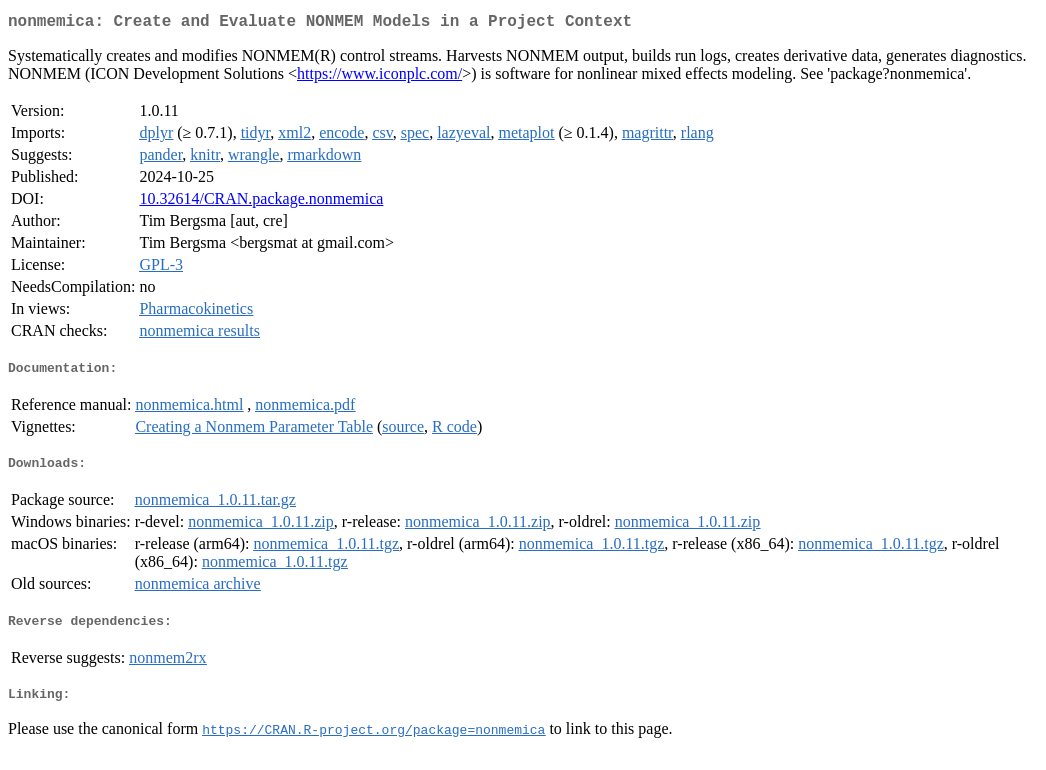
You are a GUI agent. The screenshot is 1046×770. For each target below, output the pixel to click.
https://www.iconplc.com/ (379, 77)
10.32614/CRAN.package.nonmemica (261, 202)
